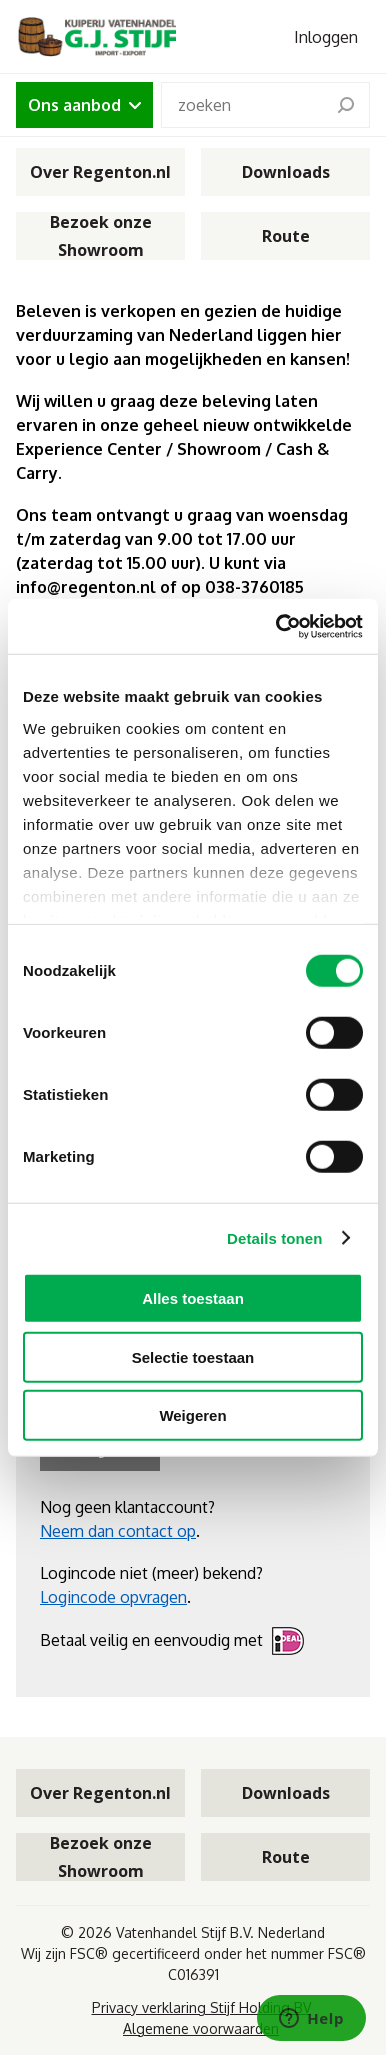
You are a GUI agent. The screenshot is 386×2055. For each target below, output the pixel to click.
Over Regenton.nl (100, 172)
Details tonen (274, 1237)
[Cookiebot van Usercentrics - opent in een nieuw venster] (277, 626)
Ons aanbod (84, 105)
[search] (346, 105)
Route (286, 236)
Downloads (286, 172)
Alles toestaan (193, 1298)
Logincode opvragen (113, 1597)
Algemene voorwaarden (201, 2028)
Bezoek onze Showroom (101, 236)
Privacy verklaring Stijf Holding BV (201, 2007)
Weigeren (192, 1415)
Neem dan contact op (118, 1531)
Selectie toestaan (193, 1356)
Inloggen (326, 37)
